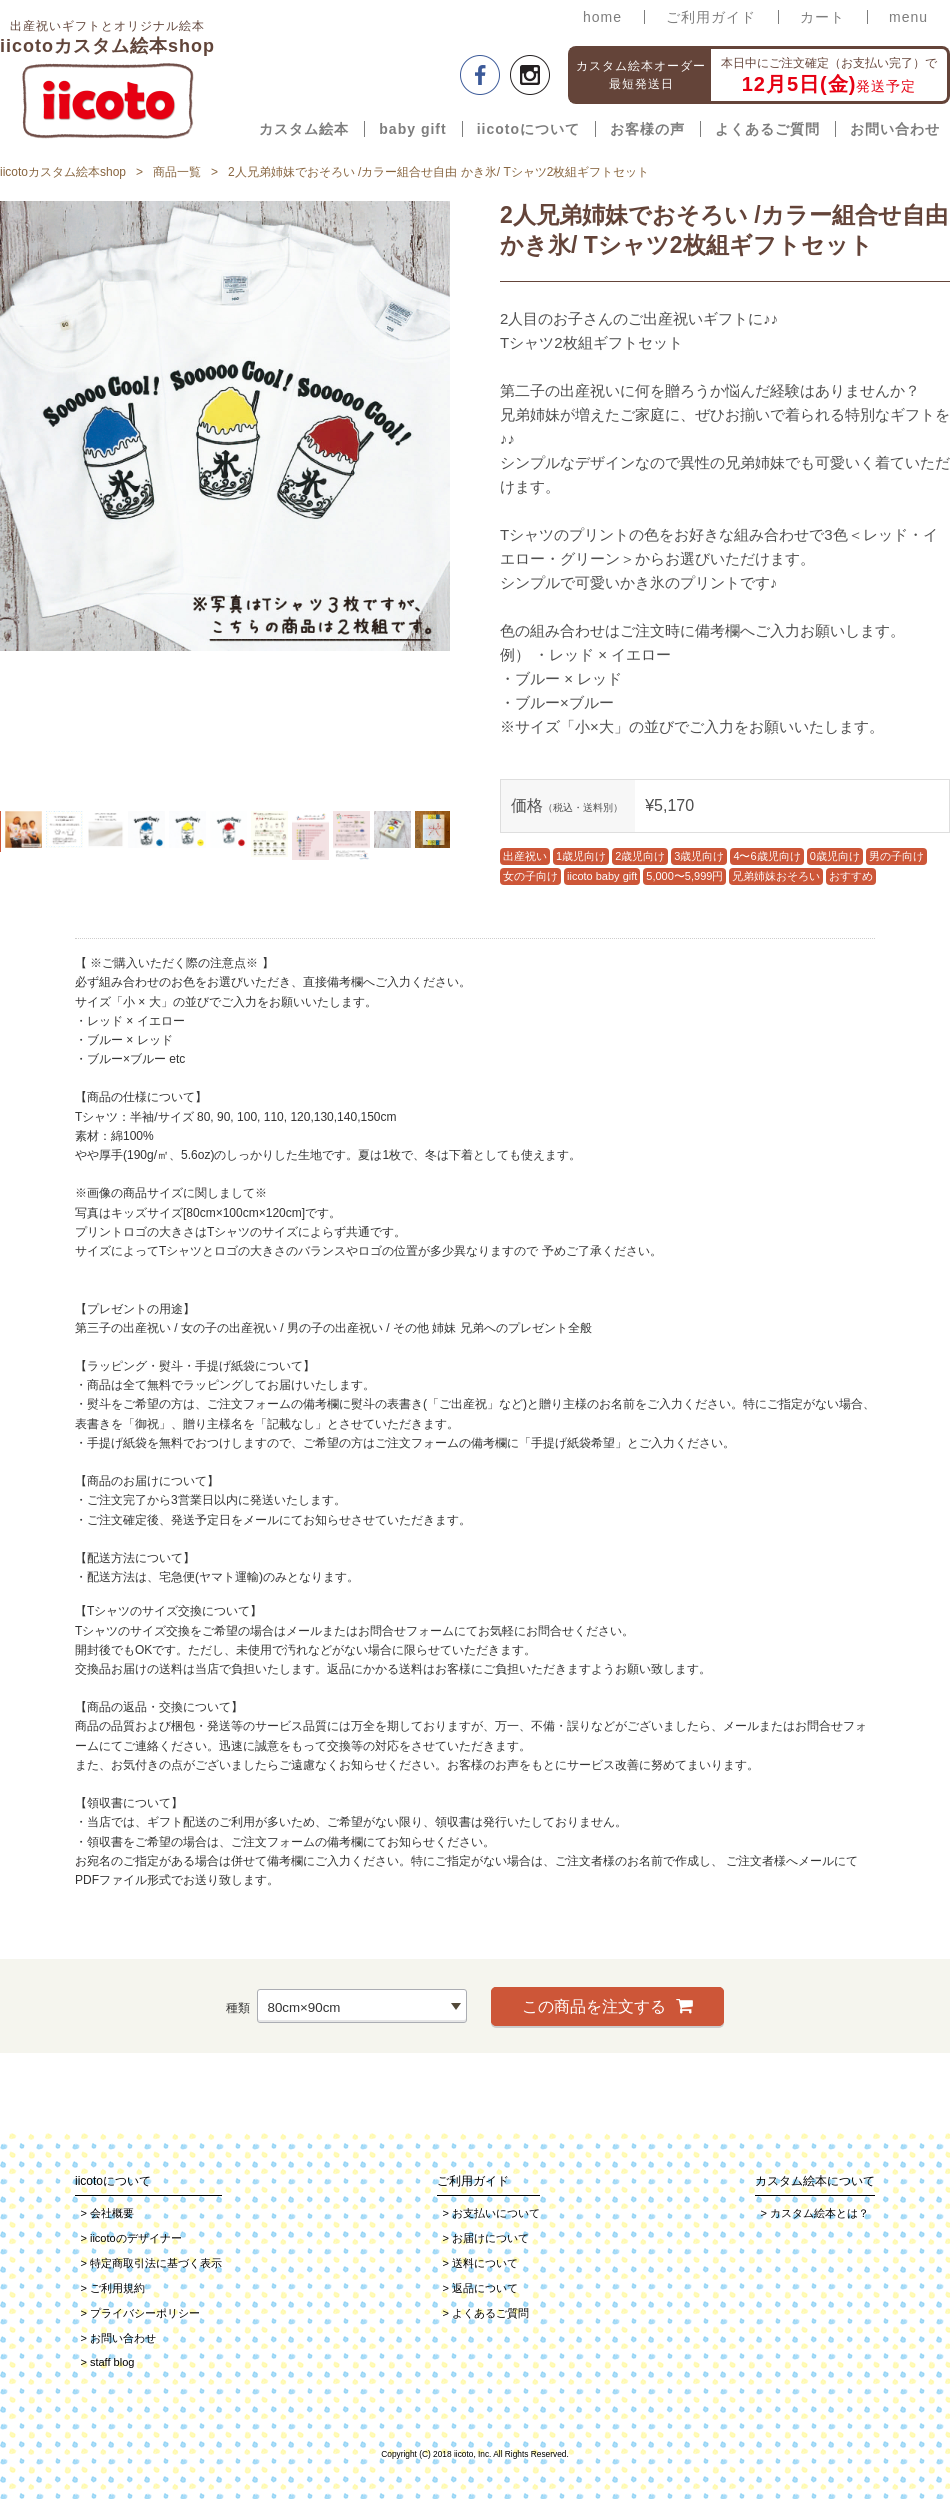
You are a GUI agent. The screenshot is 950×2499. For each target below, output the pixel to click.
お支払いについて (491, 2213)
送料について (480, 2263)
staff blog (108, 2362)
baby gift (412, 129)
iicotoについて (528, 129)
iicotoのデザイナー (131, 2238)
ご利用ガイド (711, 17)
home (602, 17)
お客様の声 (647, 129)
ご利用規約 (113, 2288)
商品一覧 (177, 172)
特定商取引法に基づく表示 (151, 2263)
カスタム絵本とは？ (815, 2213)
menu (908, 17)
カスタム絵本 (304, 129)
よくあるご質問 (767, 129)
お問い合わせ (895, 129)
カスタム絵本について (815, 2181)
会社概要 (107, 2213)
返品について (480, 2288)
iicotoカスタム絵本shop (63, 172)
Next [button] (465, 501)
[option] (225, 426)
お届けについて (486, 2238)
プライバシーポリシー (140, 2313)
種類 (238, 2008)
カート (822, 17)
